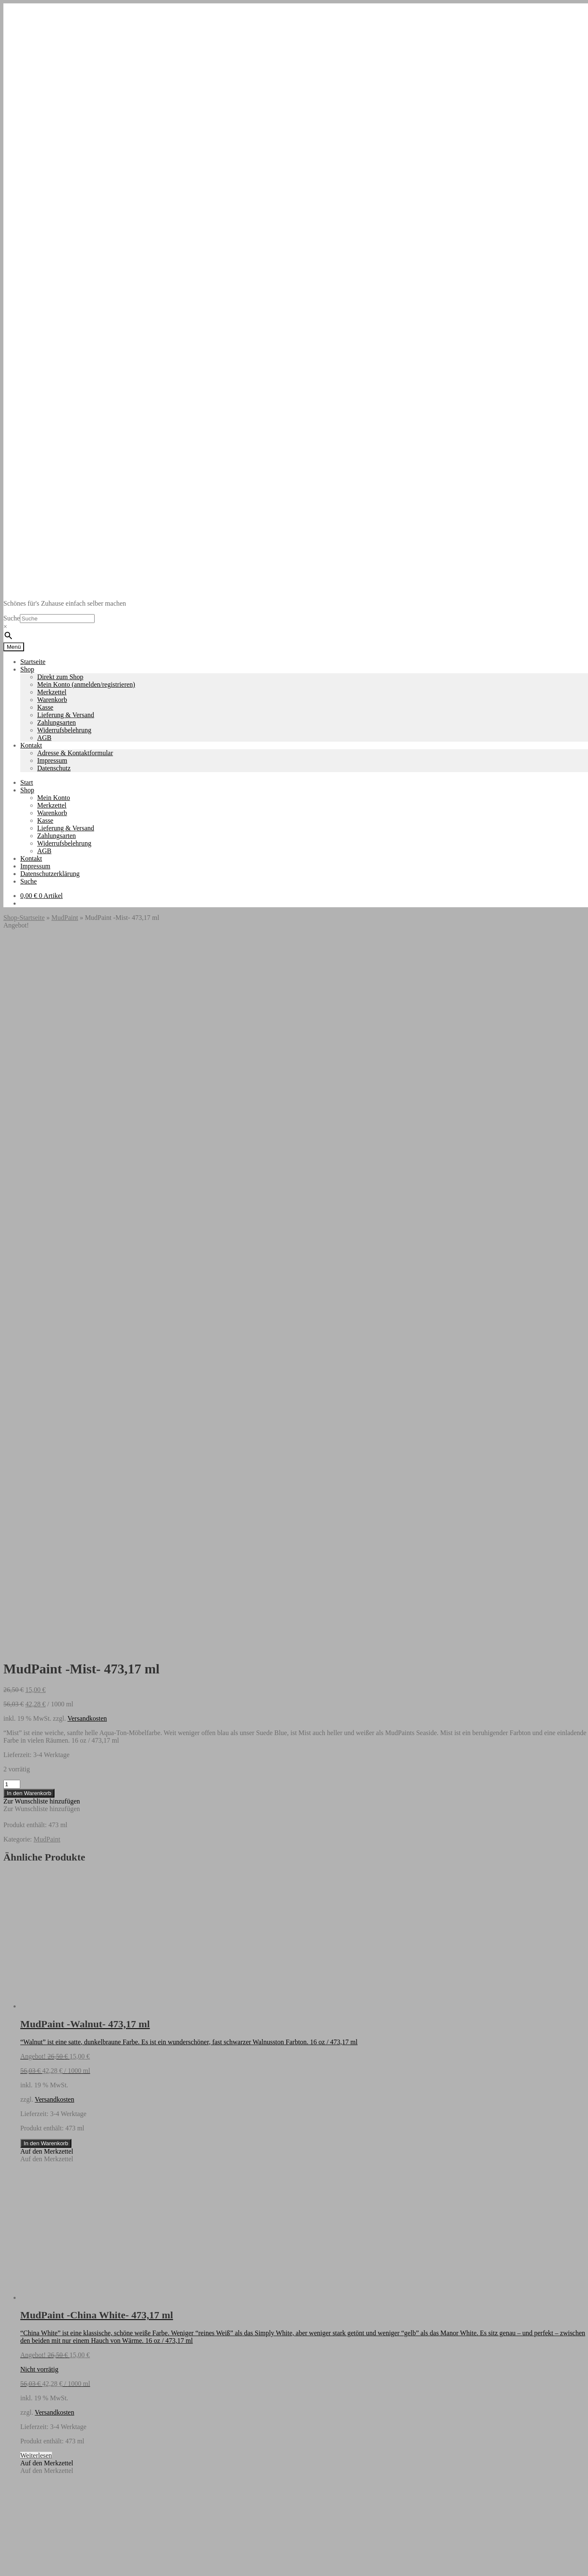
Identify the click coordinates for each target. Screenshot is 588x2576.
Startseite (33, 661)
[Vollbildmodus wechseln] (15, 2566)
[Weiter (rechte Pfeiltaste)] (15, 2574)
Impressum (52, 760)
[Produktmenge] (11, 1084)
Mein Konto (53, 797)
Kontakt (31, 745)
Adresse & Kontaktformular (75, 752)
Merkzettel (51, 692)
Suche (11, 618)
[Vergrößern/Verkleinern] (6, 2566)
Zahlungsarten (56, 722)
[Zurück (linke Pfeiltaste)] (6, 2574)
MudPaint (65, 917)
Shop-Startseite (24, 917)
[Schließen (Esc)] (32, 2566)
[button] (41, 1100)
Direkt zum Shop (60, 676)
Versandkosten (87, 1018)
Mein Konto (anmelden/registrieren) (86, 684)
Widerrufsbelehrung (64, 730)
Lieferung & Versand (65, 714)
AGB (44, 737)
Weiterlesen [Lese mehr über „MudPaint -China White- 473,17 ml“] (36, 1755)
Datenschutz (54, 768)
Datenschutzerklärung (49, 873)
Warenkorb (52, 699)
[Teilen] (23, 2566)
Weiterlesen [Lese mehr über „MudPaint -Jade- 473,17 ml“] (36, 2067)
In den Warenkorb (29, 1093)
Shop (27, 669)
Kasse (45, 707)
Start (26, 782)
